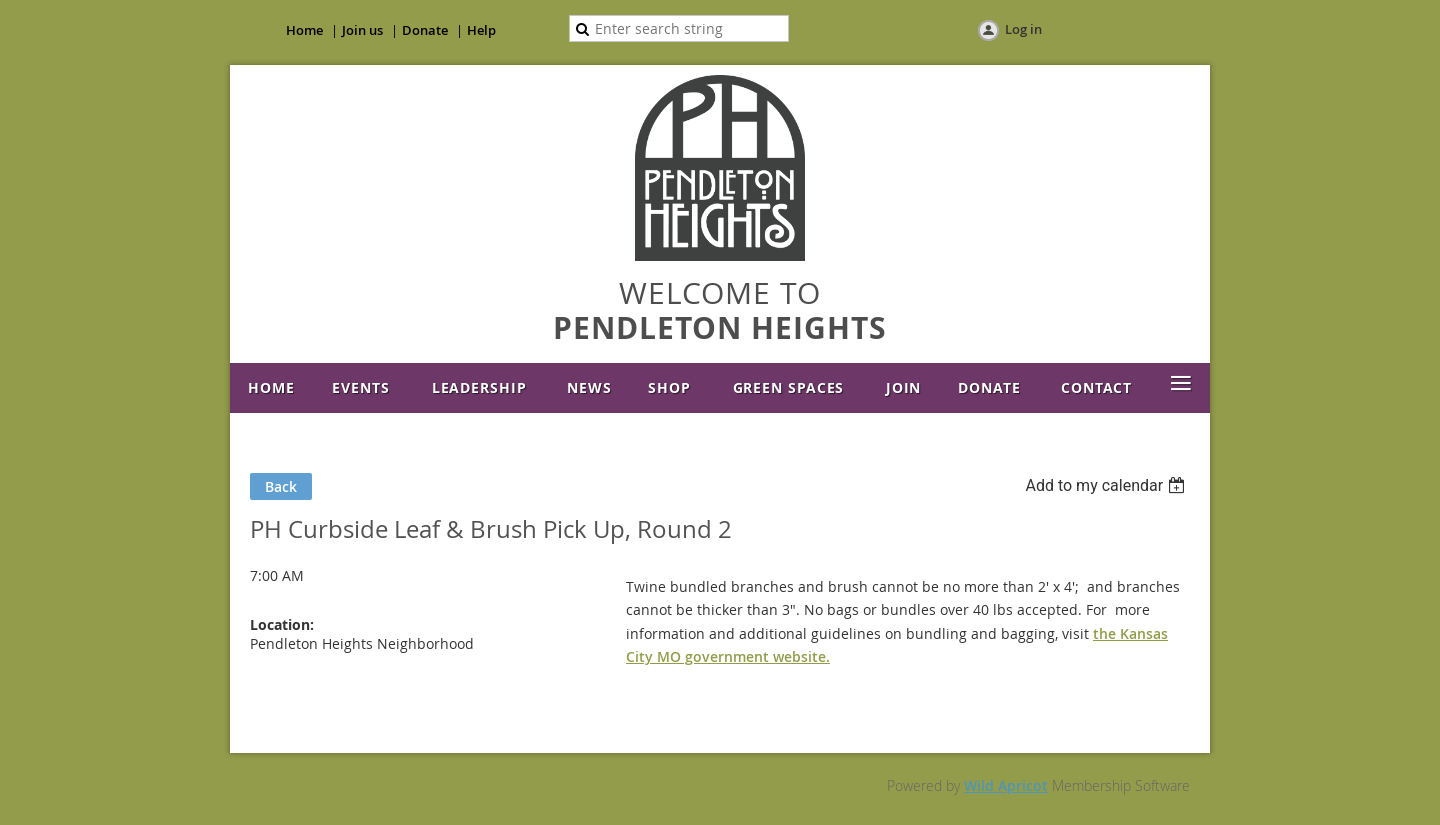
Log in (1023, 29)
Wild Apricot (1006, 785)
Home (304, 30)
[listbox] (1107, 485)
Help (481, 30)
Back (281, 486)
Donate (425, 30)
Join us (362, 30)
